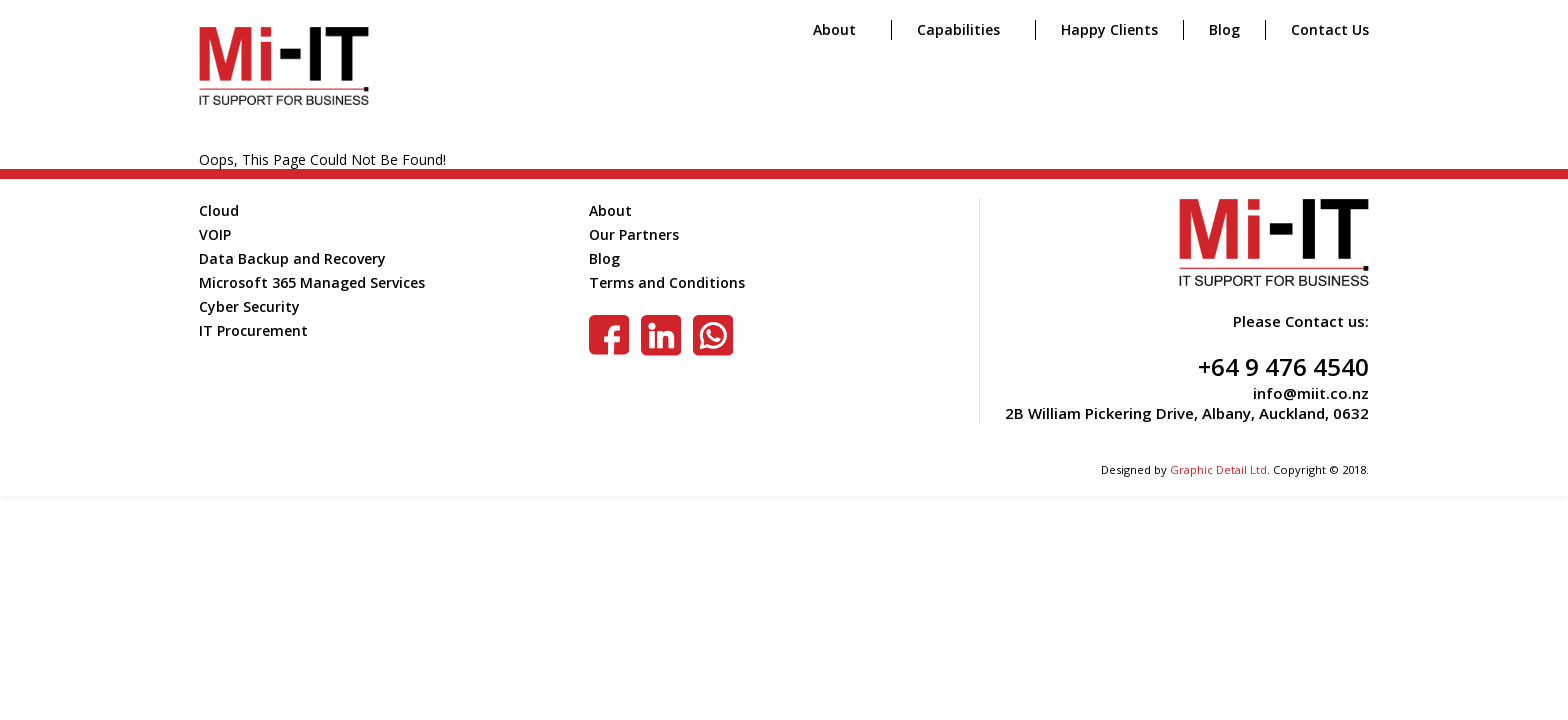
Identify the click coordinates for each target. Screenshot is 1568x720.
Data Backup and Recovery (292, 258)
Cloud (219, 210)
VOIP (215, 234)
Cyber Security (249, 306)
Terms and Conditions (667, 282)
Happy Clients (1109, 29)
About (834, 29)
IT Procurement (253, 330)
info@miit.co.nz (1311, 393)
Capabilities (958, 29)
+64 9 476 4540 (1283, 366)
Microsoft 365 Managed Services (312, 282)
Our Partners (634, 234)
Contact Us (1330, 29)
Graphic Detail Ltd (1218, 469)
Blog (1224, 29)
